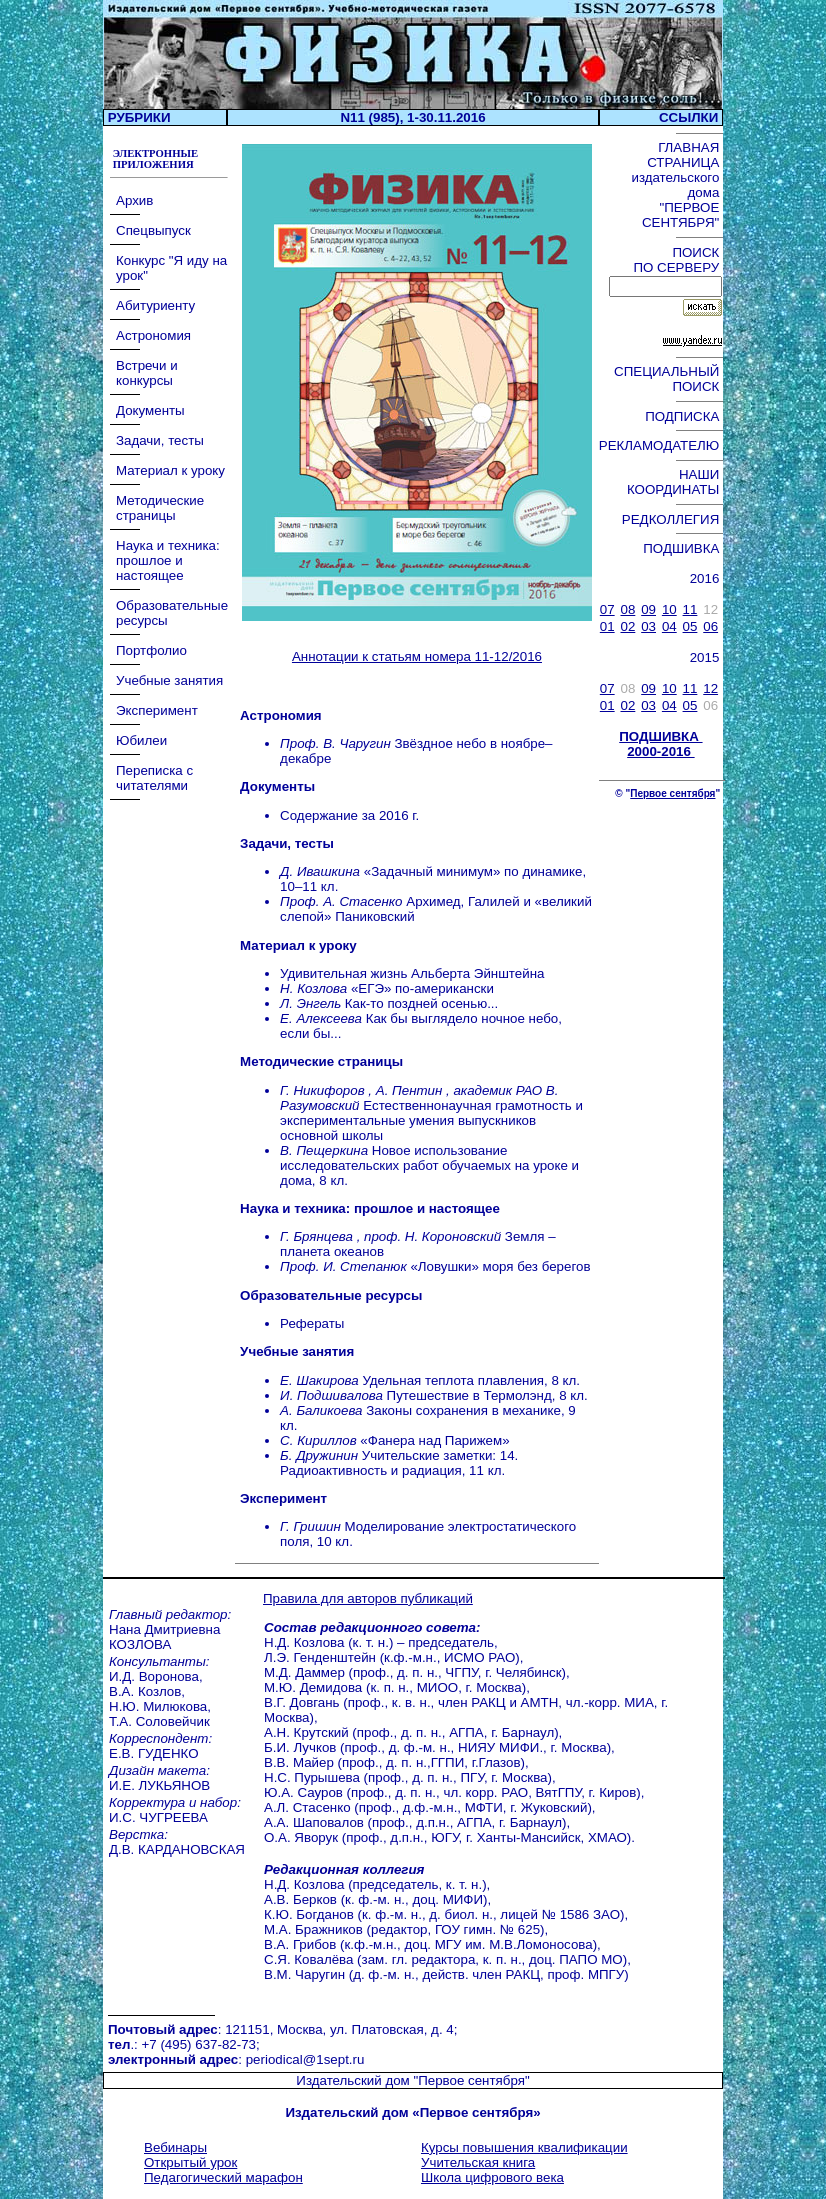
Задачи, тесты (160, 440)
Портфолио (151, 650)
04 (669, 626)
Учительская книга (478, 2162)
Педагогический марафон (223, 2177)
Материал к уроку (170, 470)
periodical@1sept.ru (305, 2059)
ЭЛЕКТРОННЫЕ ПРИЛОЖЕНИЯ (154, 159)
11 (690, 609)
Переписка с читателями (154, 778)
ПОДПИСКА (684, 416)
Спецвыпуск (153, 230)
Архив (134, 200)
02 (628, 626)
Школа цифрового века (492, 2177)
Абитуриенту (155, 305)
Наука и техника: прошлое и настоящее (168, 560)
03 (648, 626)
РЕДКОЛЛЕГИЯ (672, 519)
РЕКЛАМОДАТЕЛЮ (661, 445)
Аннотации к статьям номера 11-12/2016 (417, 656)
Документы (150, 410)
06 (710, 626)
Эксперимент (157, 710)
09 (648, 609)
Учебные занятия (169, 680)
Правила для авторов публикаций (368, 1598)
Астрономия (153, 335)
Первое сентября (672, 793)
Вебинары (175, 2147)
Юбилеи (141, 740)
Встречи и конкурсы (147, 373)
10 (669, 609)
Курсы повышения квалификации (524, 2147)
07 (607, 609)
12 (710, 688)
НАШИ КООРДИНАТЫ (675, 482)
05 (690, 626)
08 (628, 609)
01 (607, 626)
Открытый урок (190, 2162)
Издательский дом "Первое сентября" (412, 2080)
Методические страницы (160, 508)
